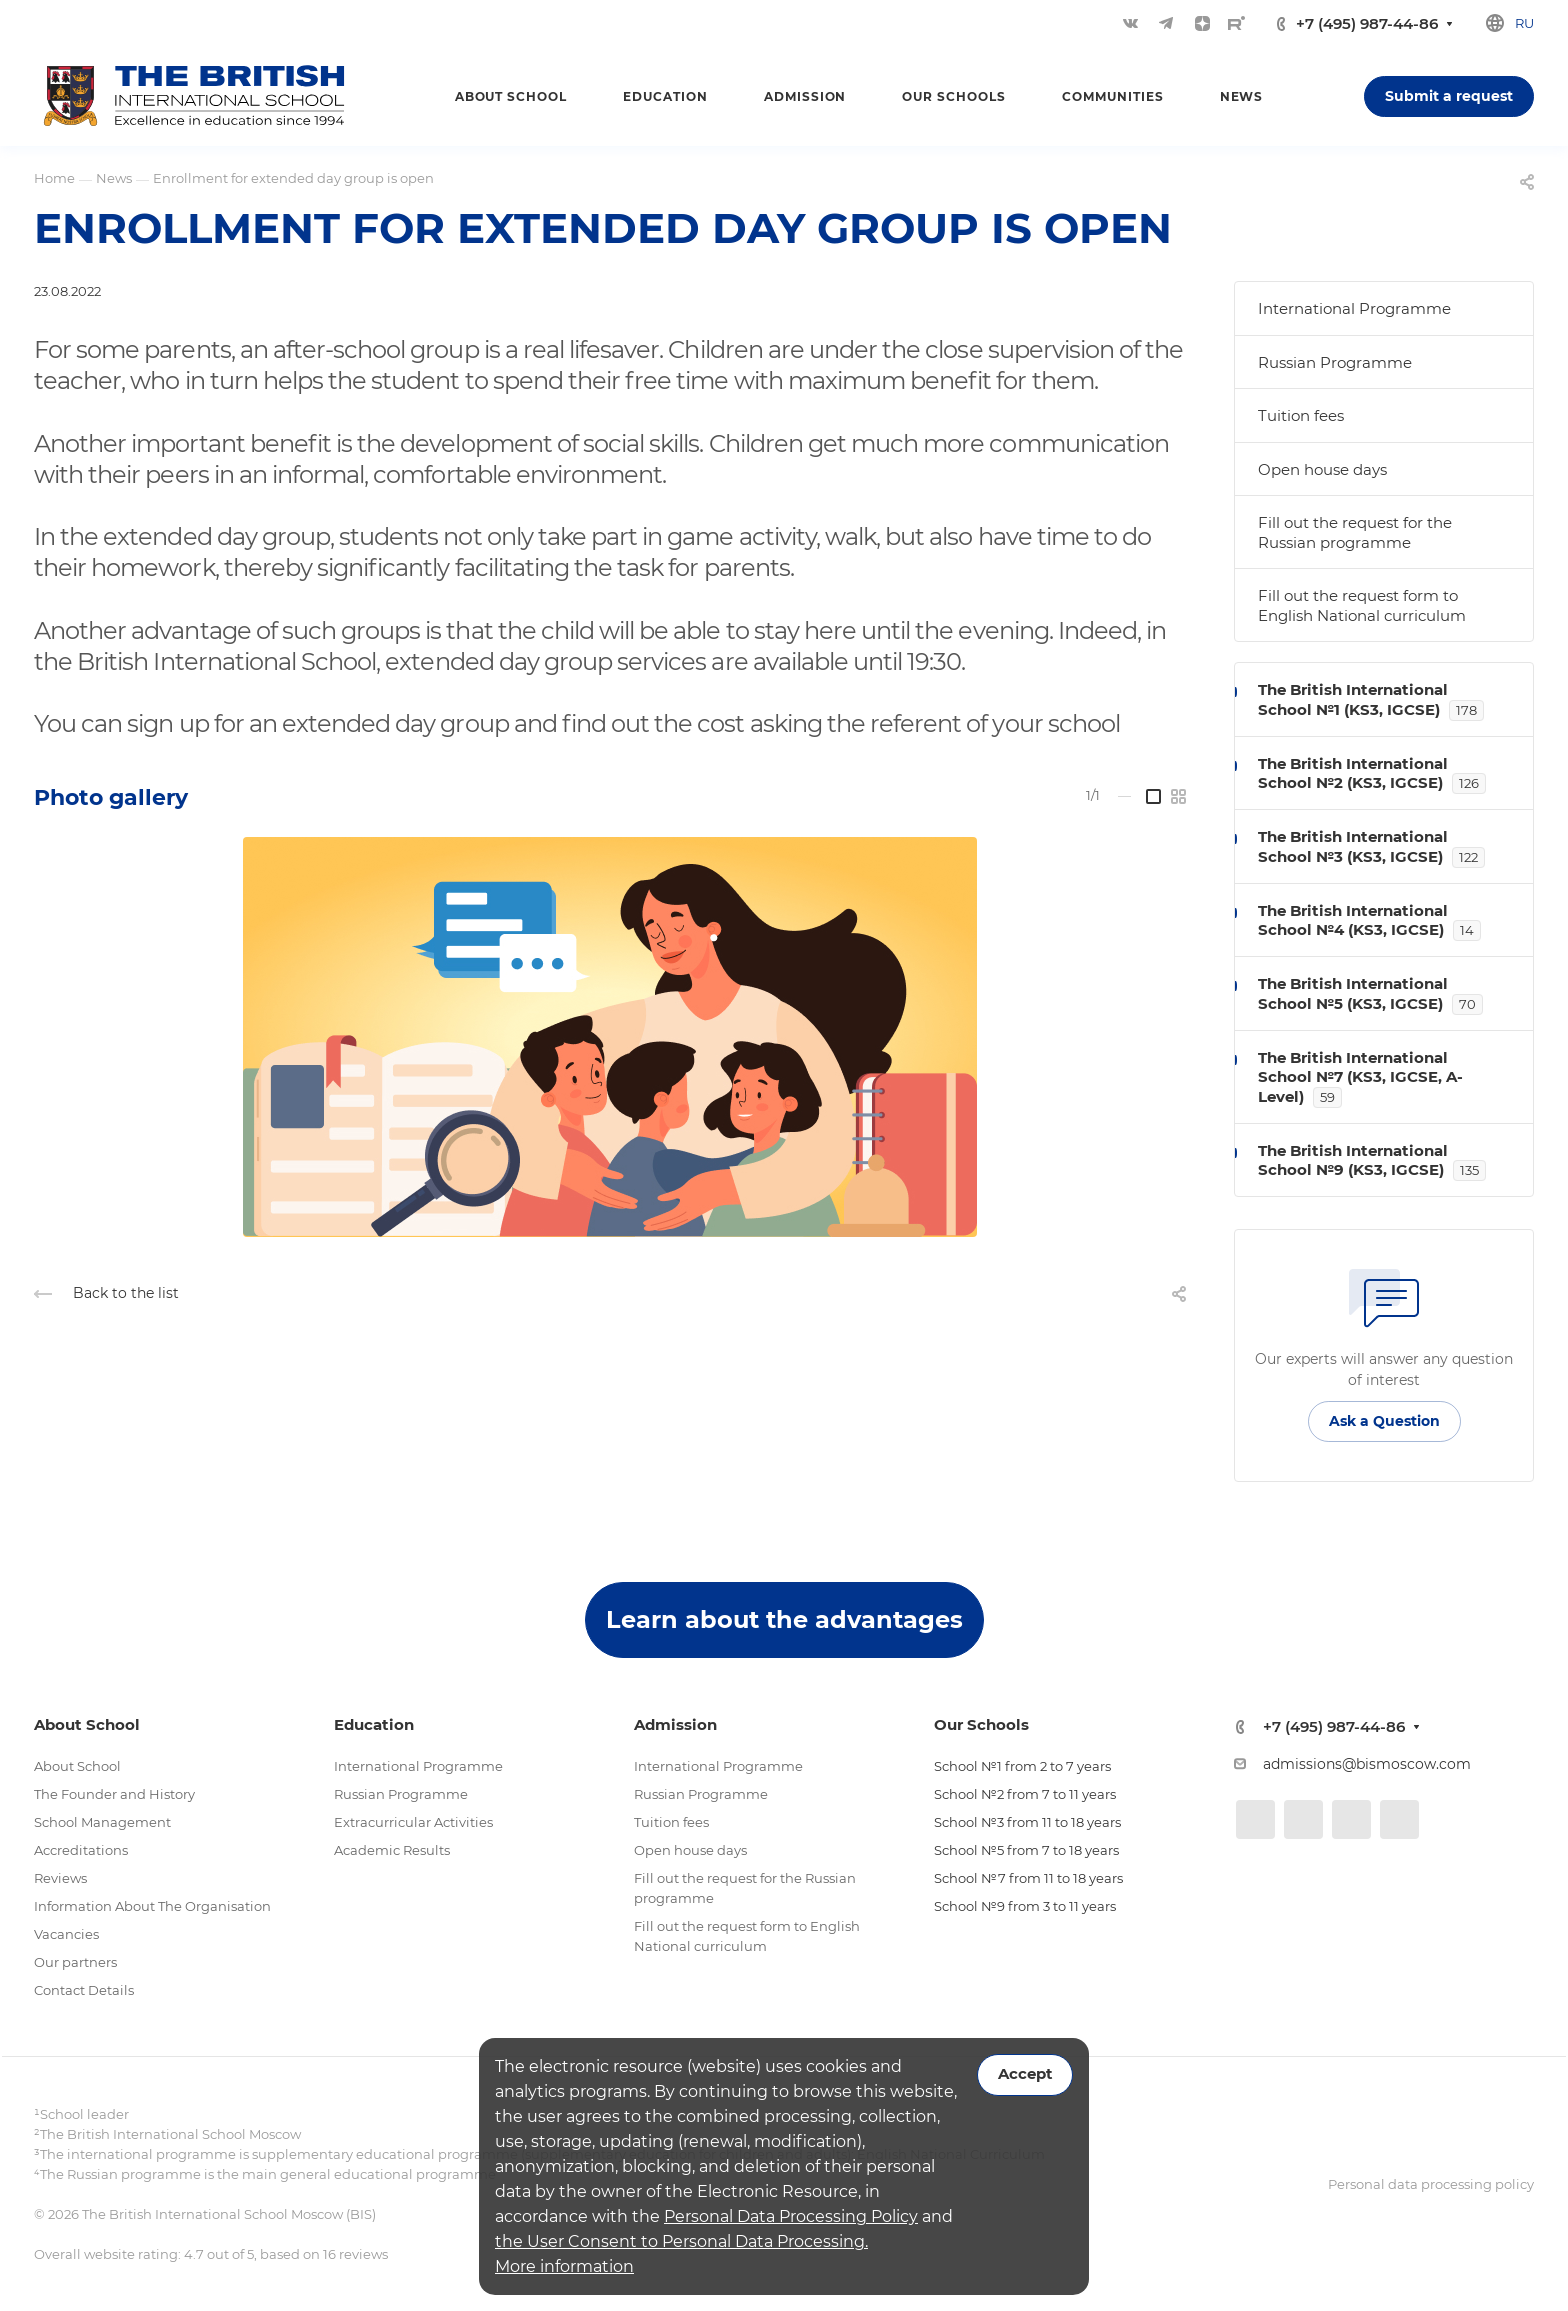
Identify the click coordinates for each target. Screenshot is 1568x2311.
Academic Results (392, 1850)
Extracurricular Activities (413, 1822)
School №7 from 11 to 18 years (1028, 1878)
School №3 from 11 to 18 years (1027, 1822)
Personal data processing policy (1431, 2184)
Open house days (1322, 469)
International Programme (1354, 308)
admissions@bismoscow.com (1367, 1764)
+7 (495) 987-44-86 (1367, 23)
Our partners (75, 1962)
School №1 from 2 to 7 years (1022, 1766)
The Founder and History (114, 1794)
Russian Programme (1335, 362)
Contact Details (84, 1990)
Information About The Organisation (152, 1906)
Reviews (60, 1878)
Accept (1025, 2074)
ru (1524, 23)
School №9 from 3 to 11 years (1025, 1906)
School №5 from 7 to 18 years (1026, 1850)
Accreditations (81, 1850)
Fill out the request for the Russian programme (1355, 532)
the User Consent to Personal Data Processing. (681, 2241)
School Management (102, 1822)
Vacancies (66, 1934)
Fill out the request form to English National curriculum (1362, 605)
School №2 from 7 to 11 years (1025, 1794)
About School (77, 1766)
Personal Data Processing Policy (791, 2216)
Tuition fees (1301, 415)
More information (564, 2266)
